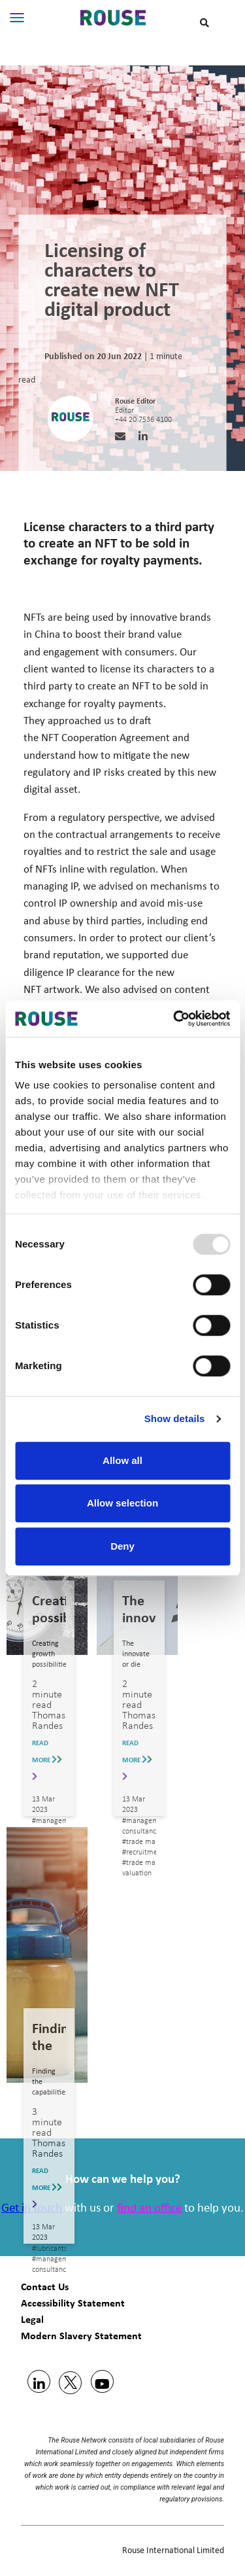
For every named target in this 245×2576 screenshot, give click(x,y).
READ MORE (47, 1760)
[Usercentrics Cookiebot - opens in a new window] (174, 1018)
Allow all (122, 1460)
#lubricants (49, 2249)
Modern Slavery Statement (81, 2335)
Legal (32, 2319)
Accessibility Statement (73, 2303)
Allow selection (122, 1502)
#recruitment (143, 1852)
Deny (122, 1546)
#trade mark (141, 1842)
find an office (149, 2208)
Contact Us (45, 2286)
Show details (174, 1418)
